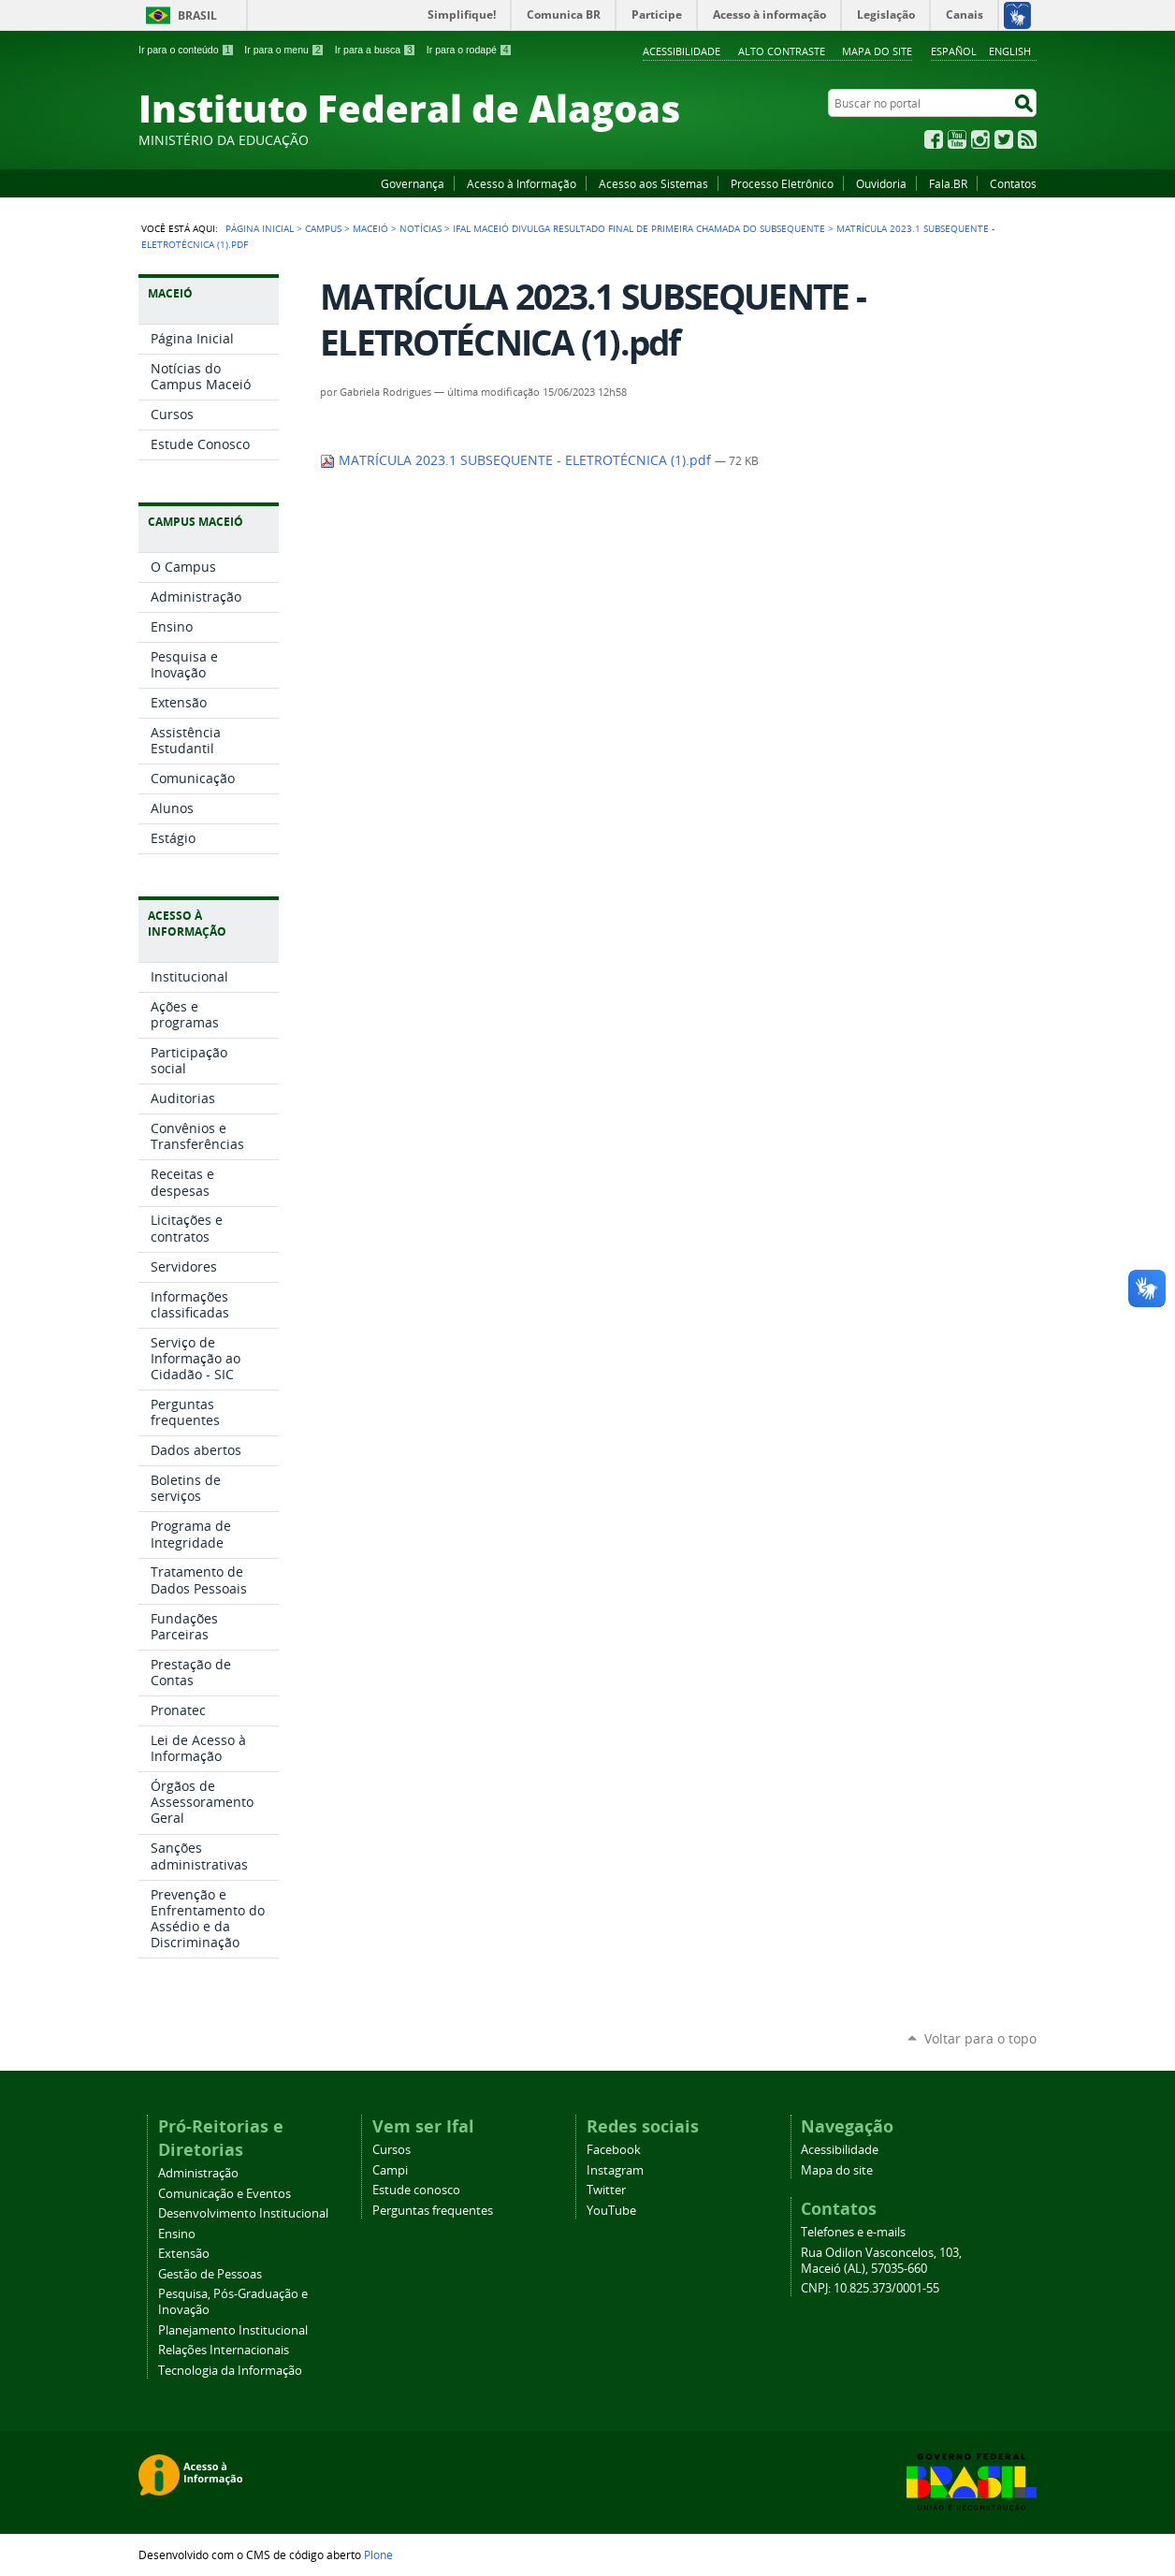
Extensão (184, 2254)
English (1010, 51)
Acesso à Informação (521, 183)
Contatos (1013, 183)
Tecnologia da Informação (230, 2371)
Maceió (370, 228)
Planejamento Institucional (233, 2330)
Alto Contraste (781, 51)
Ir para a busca (375, 49)
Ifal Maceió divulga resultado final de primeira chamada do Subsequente (639, 228)
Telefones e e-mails (853, 2232)
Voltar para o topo (980, 2038)
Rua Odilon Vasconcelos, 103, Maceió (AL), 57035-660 (881, 2261)
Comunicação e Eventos (224, 2194)
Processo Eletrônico (782, 183)
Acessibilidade (681, 51)
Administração (198, 2173)
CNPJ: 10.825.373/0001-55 (870, 2288)
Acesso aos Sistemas (653, 183)
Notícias (420, 228)
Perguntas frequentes (432, 2211)
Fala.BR (948, 183)
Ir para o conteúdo (186, 49)
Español (954, 51)
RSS (1027, 139)
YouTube (957, 139)
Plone (378, 2554)
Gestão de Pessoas (210, 2274)
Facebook (933, 139)
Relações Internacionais (223, 2350)
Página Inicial (259, 228)
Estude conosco (416, 2190)
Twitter (1003, 139)
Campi (390, 2170)
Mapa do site (877, 51)
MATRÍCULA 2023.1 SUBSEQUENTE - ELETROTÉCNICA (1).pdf (517, 460)
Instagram (980, 139)
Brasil (197, 15)
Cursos (391, 2150)
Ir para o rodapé (470, 49)
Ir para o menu (284, 49)
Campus (323, 228)
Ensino (177, 2234)
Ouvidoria (881, 183)
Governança (412, 183)
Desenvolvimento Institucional (243, 2213)
